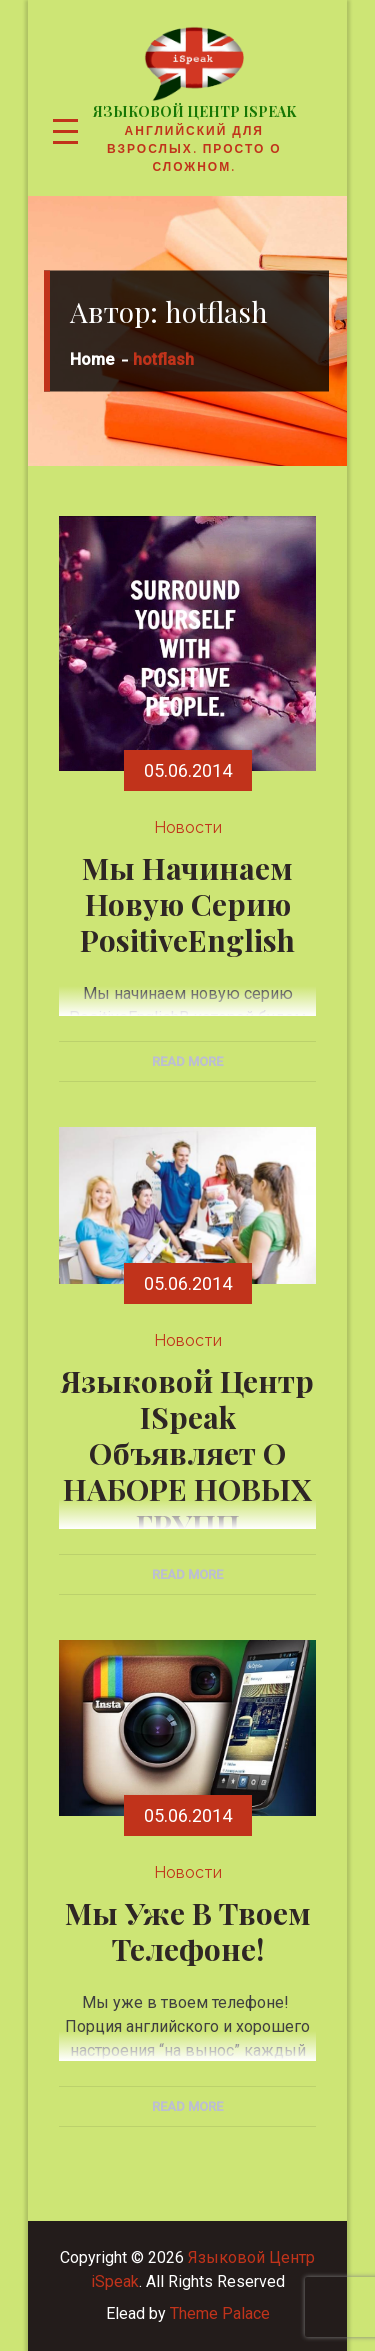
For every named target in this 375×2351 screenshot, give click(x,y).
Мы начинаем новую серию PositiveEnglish (187, 904)
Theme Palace (220, 2313)
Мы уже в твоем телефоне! (188, 1931)
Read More (187, 1061)
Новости (188, 827)
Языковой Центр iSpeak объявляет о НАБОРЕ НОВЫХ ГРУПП (187, 1453)
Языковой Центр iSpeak (194, 111)
